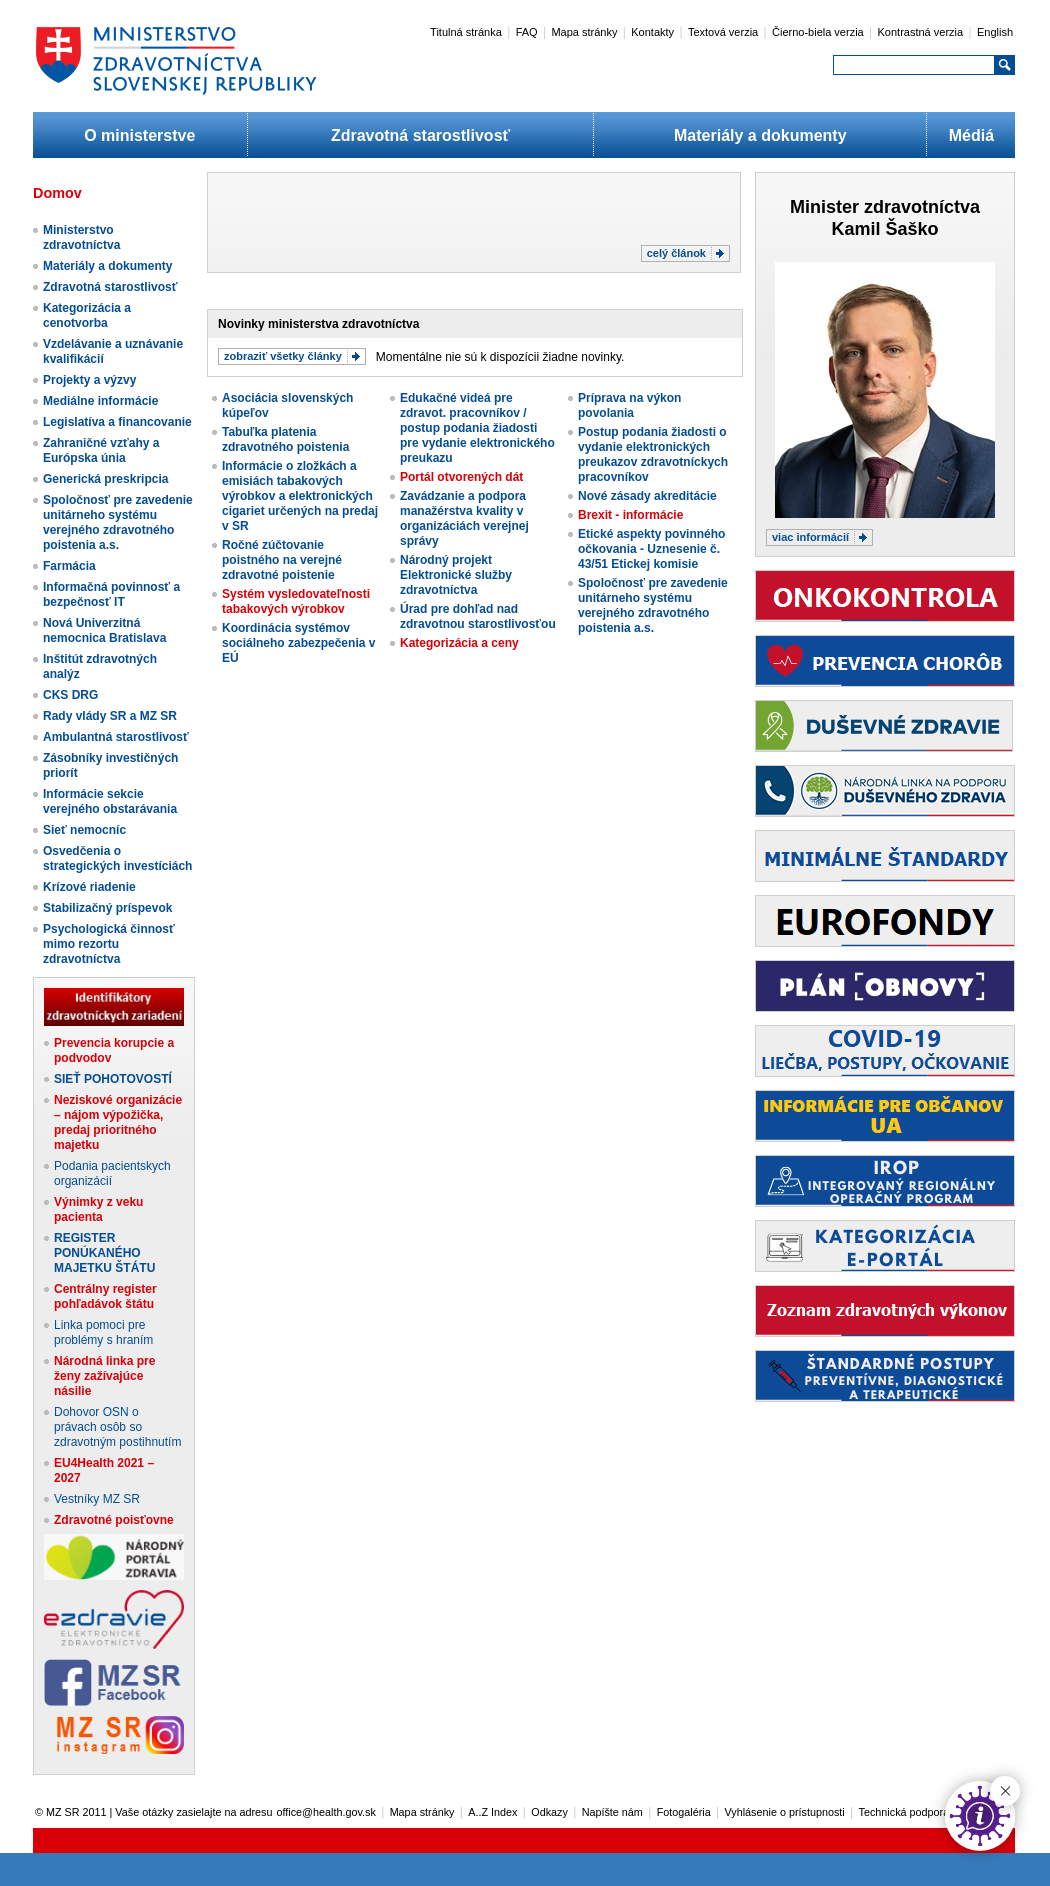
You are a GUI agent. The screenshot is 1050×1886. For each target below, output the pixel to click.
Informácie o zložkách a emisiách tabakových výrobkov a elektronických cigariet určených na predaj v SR (300, 496)
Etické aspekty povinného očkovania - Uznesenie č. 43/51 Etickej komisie (651, 549)
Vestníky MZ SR (97, 1499)
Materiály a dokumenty (760, 135)
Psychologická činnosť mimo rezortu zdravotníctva (109, 944)
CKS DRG (70, 695)
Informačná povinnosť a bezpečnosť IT (111, 594)
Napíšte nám (612, 1812)
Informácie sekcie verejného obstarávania (110, 801)
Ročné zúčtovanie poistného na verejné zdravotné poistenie (282, 560)
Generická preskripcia (105, 479)
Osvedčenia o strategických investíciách (117, 858)
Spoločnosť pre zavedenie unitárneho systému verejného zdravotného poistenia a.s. (118, 522)
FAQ (527, 32)
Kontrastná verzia (921, 32)
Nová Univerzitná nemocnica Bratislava (104, 630)
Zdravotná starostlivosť (420, 135)
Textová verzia (723, 32)
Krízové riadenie (89, 887)
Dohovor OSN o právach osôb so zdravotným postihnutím (117, 1427)
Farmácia (69, 566)
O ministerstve (139, 135)
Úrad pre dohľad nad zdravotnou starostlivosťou (478, 616)
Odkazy (549, 1812)
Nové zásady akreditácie (647, 496)
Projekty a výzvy (89, 380)
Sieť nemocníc (84, 830)
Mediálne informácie (100, 401)
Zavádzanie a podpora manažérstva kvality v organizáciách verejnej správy (464, 518)
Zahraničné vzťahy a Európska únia (101, 450)
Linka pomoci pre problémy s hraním (103, 1332)
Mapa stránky (584, 32)
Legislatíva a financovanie (117, 422)
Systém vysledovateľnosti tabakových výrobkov (296, 601)
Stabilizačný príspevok (107, 908)
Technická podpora (904, 1812)
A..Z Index (492, 1812)
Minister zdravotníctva (885, 207)
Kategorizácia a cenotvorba (87, 315)
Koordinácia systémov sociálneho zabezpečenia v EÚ (298, 643)
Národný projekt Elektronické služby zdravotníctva (456, 575)
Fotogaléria (684, 1812)
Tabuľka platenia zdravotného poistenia (285, 439)
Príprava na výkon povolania (629, 405)
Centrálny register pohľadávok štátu (105, 1296)
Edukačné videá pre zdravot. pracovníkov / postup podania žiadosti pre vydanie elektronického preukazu (477, 428)
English (995, 32)
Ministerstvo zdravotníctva (81, 237)
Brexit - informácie (630, 515)
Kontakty (652, 32)
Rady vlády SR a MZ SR (110, 716)
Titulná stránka (466, 32)
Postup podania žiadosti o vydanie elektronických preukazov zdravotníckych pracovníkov (653, 454)
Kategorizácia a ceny (459, 643)
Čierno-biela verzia (818, 32)
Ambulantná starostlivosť (116, 737)
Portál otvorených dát (461, 477)
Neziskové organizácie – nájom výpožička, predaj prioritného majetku (118, 1122)
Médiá (971, 135)
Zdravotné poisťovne (114, 1520)
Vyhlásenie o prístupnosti (785, 1812)
